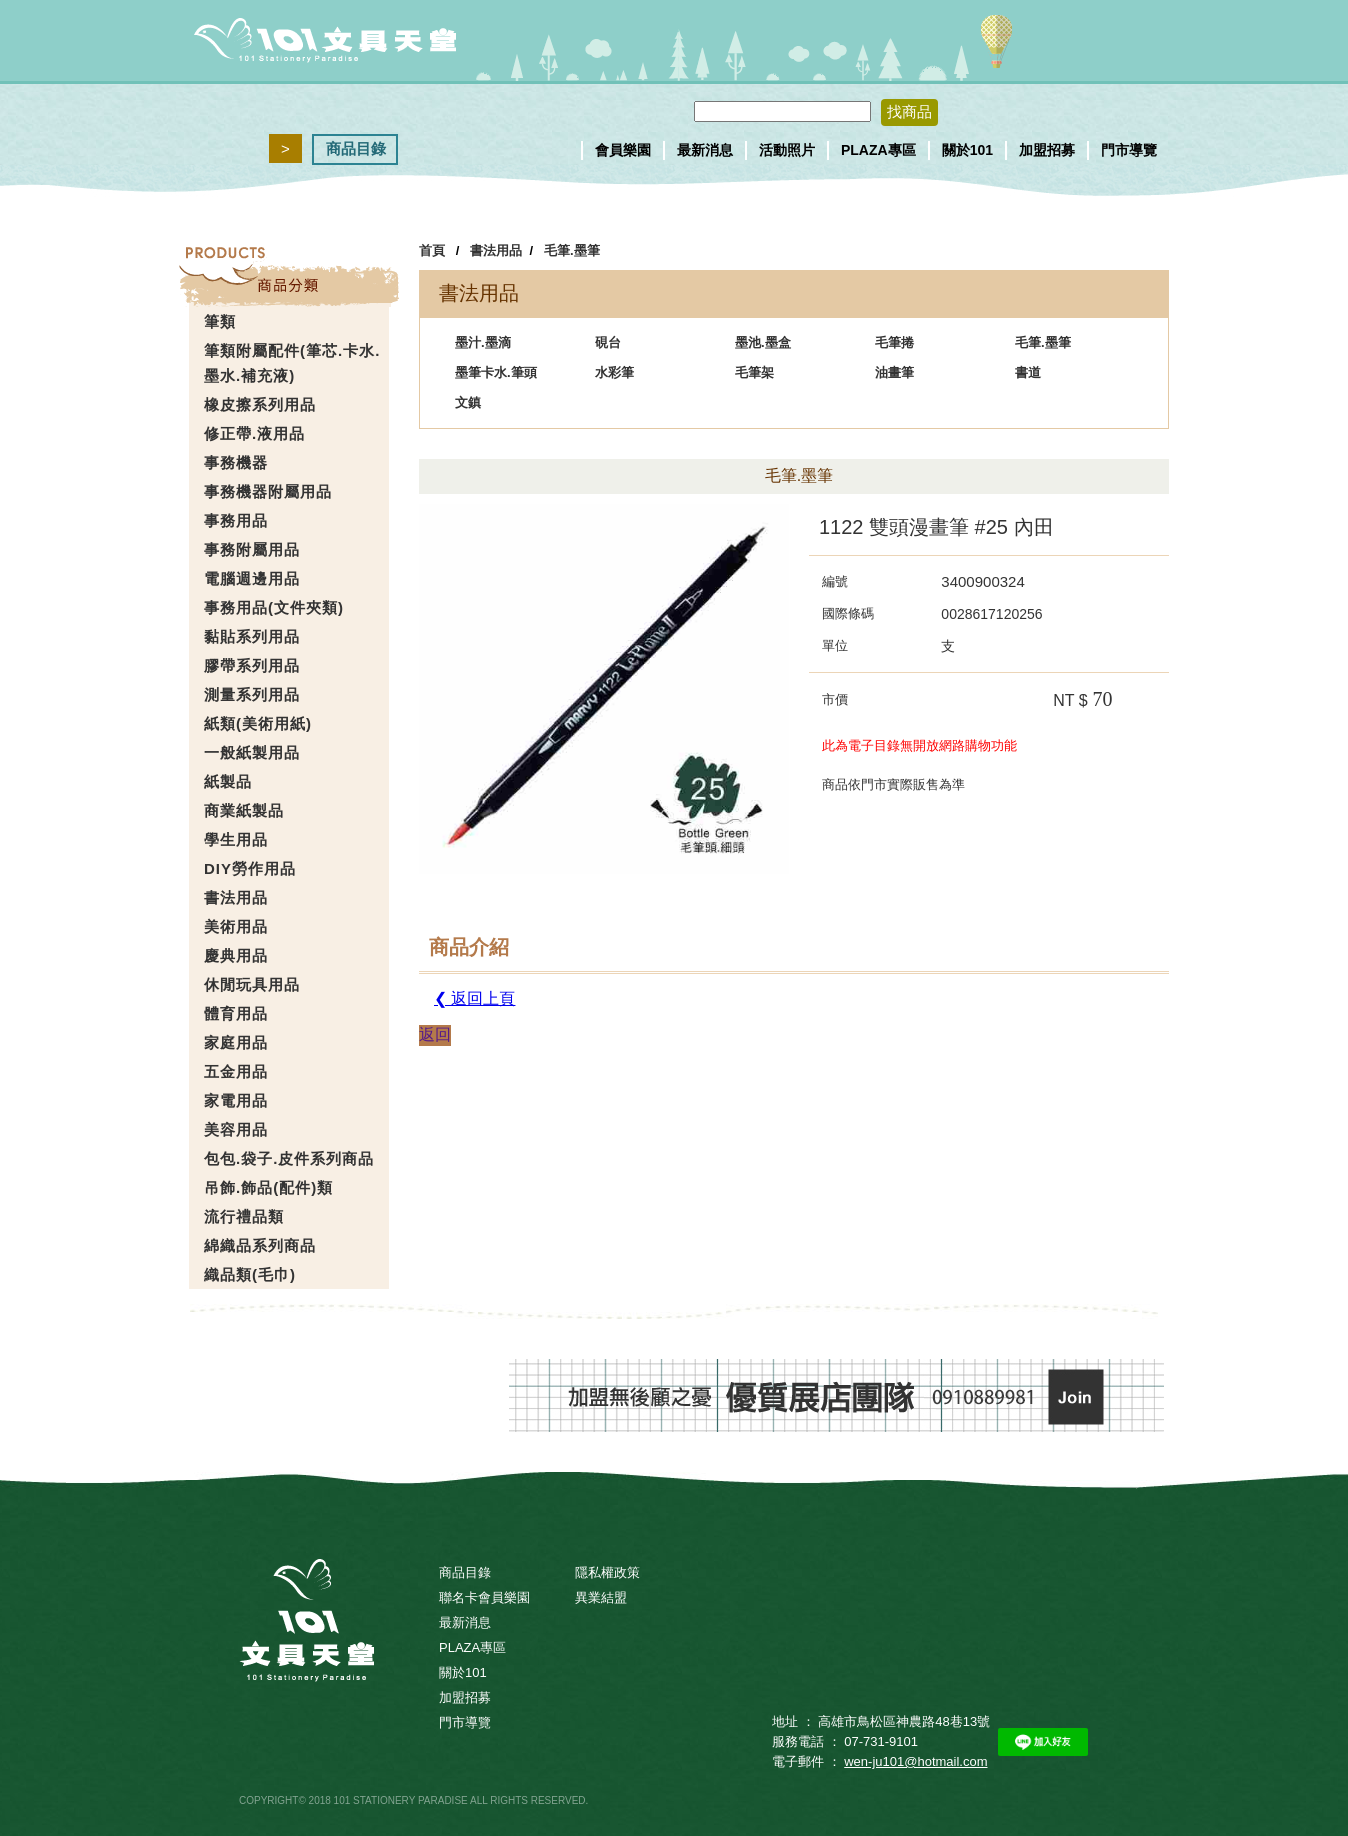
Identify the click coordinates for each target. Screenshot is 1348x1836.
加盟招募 (1047, 150)
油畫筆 (894, 372)
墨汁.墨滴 (483, 342)
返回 (435, 1034)
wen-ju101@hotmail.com (915, 1761)
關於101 (967, 150)
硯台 (608, 342)
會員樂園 (623, 150)
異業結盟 (601, 1597)
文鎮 (468, 402)
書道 (1028, 372)
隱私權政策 (607, 1572)
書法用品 (496, 250)
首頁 (432, 250)
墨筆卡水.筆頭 (496, 372)
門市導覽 (1129, 150)
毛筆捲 (894, 342)
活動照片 (787, 150)
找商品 (909, 111)
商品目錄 (356, 148)
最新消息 (705, 150)
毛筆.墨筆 (572, 250)
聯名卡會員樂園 (484, 1597)
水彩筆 (614, 372)
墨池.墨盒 (763, 342)
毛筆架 (754, 372)
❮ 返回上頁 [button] (474, 998)
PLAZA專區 (878, 150)
